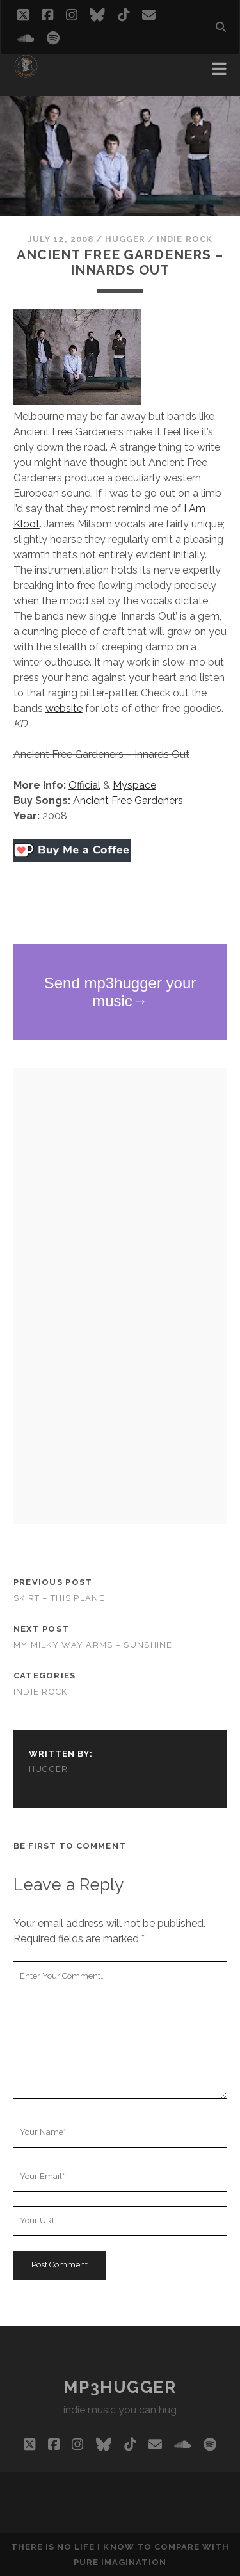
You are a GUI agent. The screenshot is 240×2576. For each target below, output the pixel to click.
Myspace (134, 785)
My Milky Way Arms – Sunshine (93, 1645)
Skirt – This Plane (59, 1598)
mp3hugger (119, 2387)
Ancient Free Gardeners (128, 800)
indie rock (184, 239)
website (64, 708)
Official (84, 785)
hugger (125, 239)
